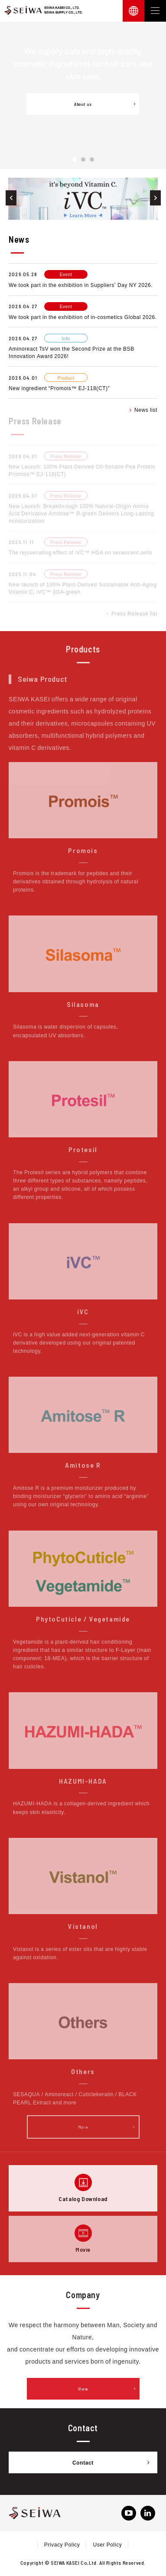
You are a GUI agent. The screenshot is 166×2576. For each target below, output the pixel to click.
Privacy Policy (62, 2544)
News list (143, 410)
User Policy (107, 2544)
